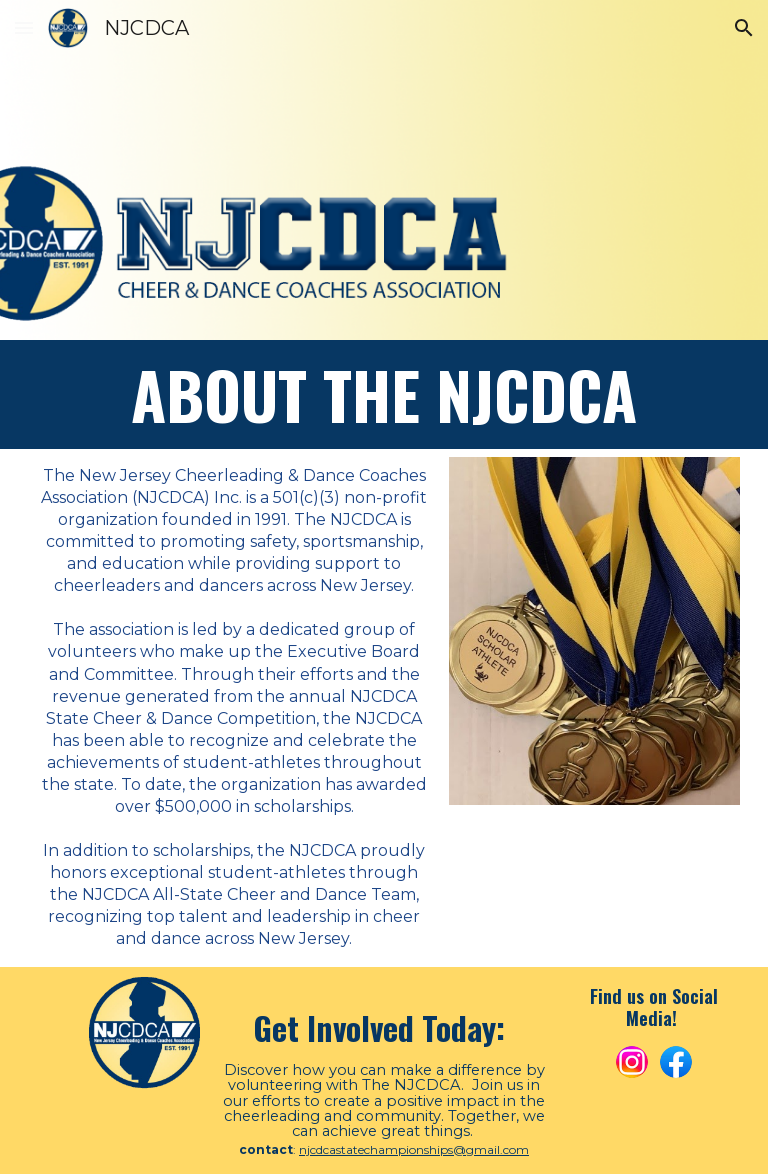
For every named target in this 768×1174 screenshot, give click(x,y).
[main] (384, 394)
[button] (24, 27)
